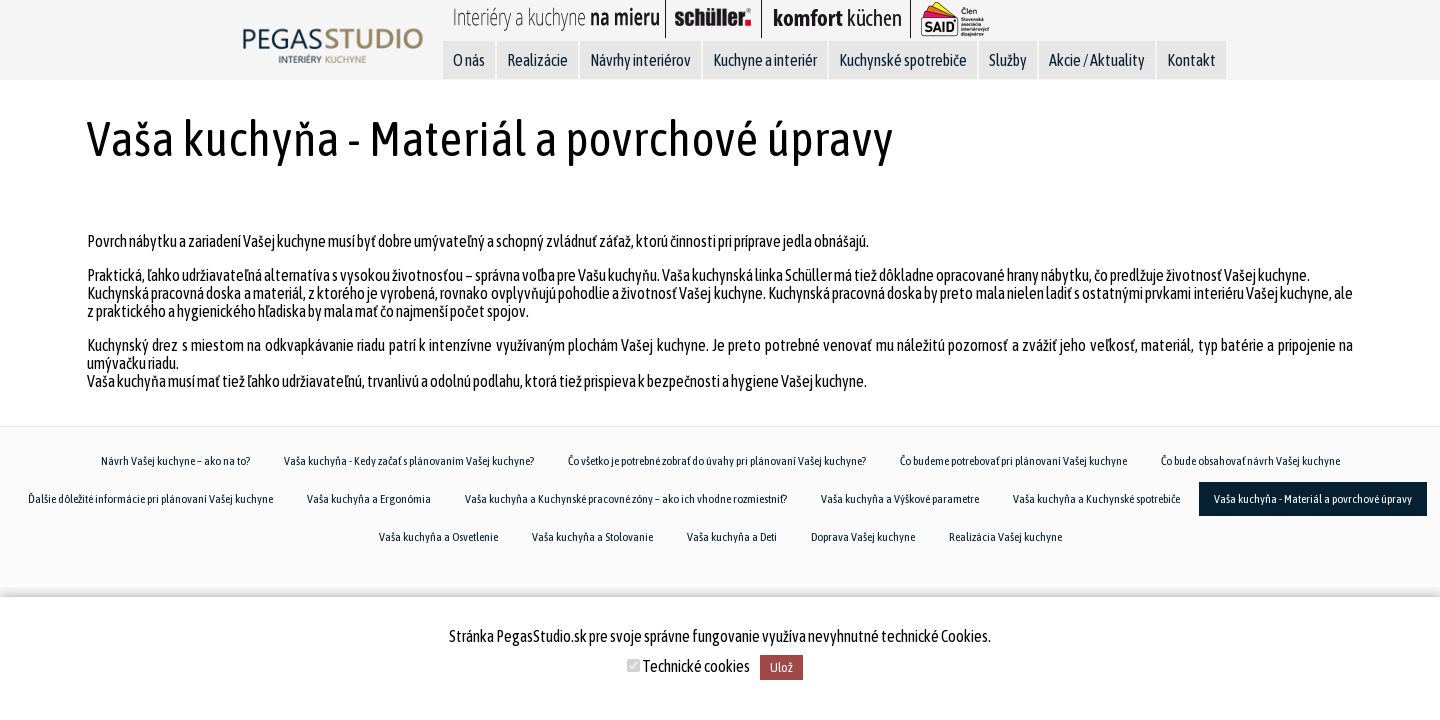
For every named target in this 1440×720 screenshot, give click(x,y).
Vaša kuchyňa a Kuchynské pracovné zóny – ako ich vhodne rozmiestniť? (626, 499)
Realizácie (537, 60)
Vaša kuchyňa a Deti (732, 537)
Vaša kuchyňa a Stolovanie (592, 537)
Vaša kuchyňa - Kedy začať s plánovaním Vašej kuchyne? (409, 461)
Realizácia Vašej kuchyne (1005, 537)
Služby (1008, 60)
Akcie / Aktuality (1097, 60)
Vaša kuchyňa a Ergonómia (369, 499)
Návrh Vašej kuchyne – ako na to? (175, 461)
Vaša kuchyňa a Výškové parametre (900, 499)
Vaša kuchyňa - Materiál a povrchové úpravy (1313, 499)
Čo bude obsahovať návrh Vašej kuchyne (1250, 461)
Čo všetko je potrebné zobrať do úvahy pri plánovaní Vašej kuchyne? (717, 461)
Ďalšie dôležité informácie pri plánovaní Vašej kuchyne (150, 499)
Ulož (781, 667)
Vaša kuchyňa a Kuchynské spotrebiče (1096, 499)
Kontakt (1191, 60)
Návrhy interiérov (640, 60)
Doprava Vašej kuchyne (863, 537)
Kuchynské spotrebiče (903, 60)
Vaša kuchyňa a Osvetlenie (438, 537)
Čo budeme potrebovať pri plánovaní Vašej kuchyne (1013, 461)
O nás (469, 60)
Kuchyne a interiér (765, 60)
